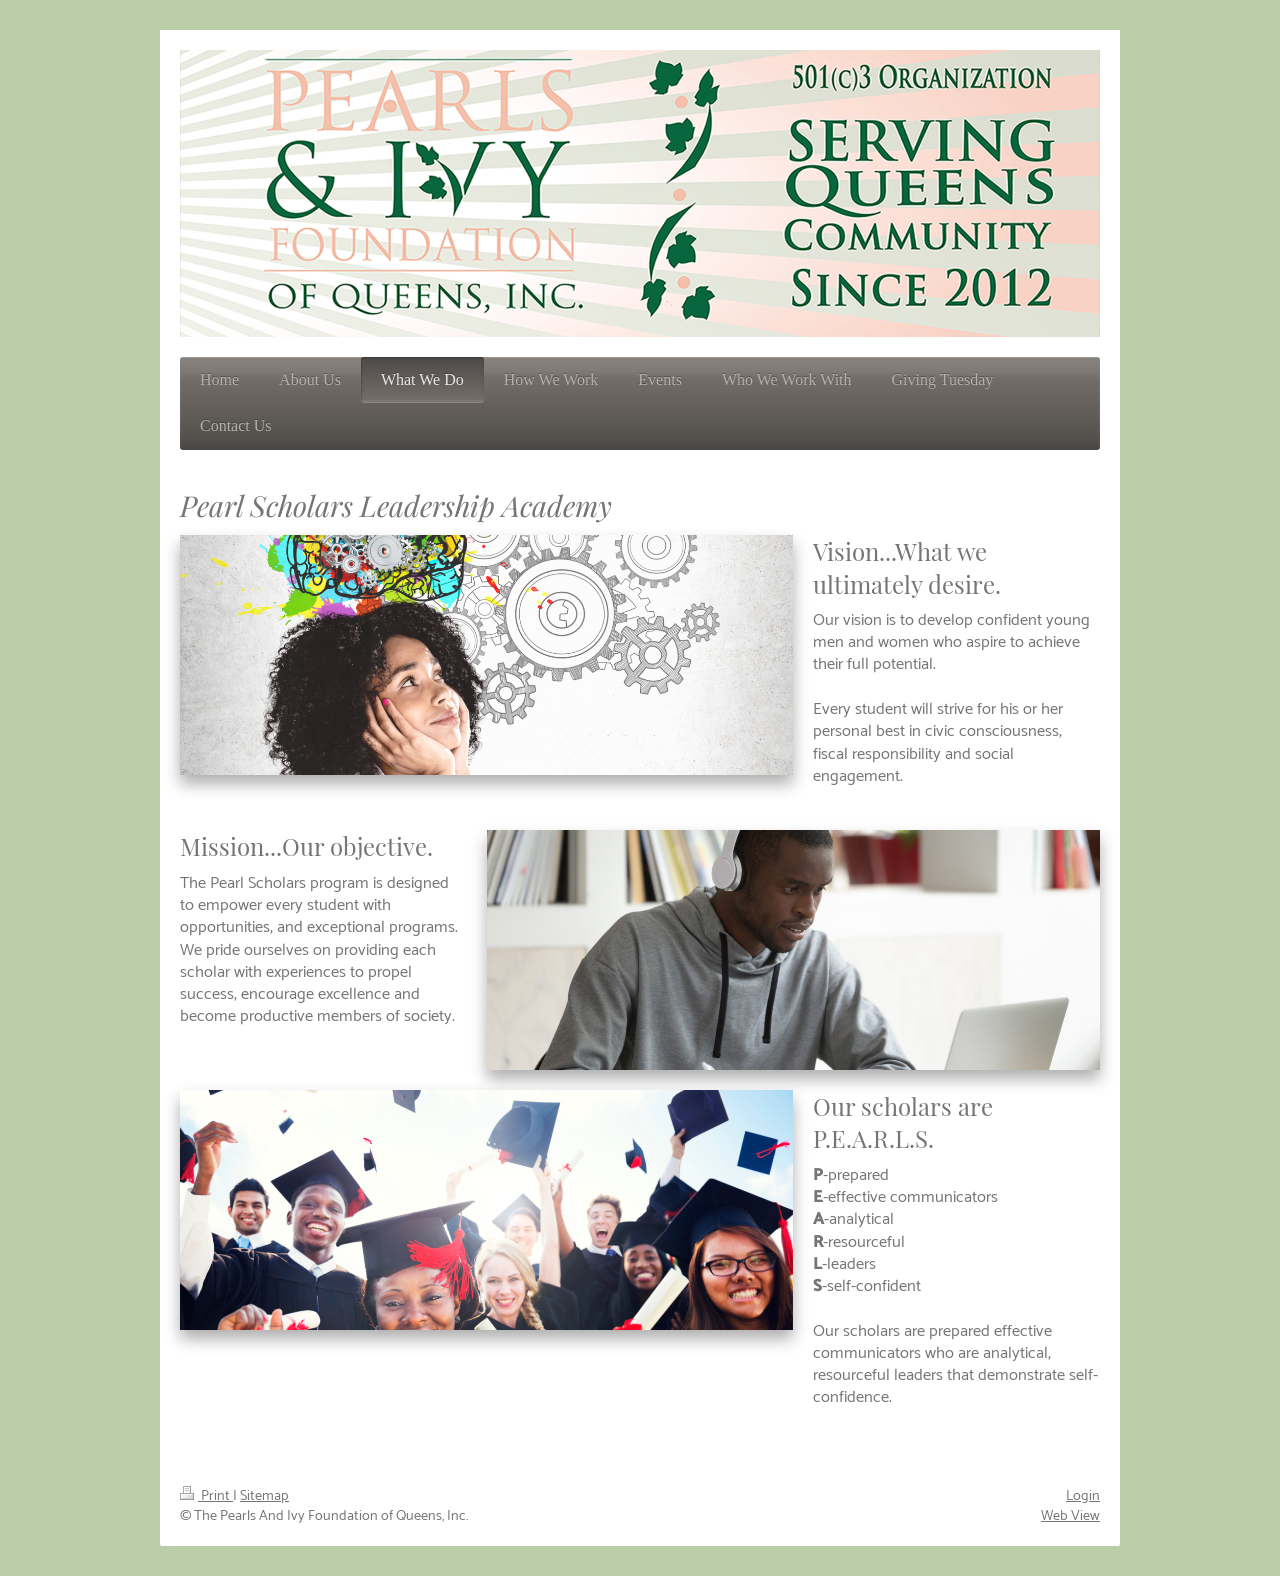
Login (1083, 1496)
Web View (1070, 1516)
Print (206, 1496)
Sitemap (264, 1496)
